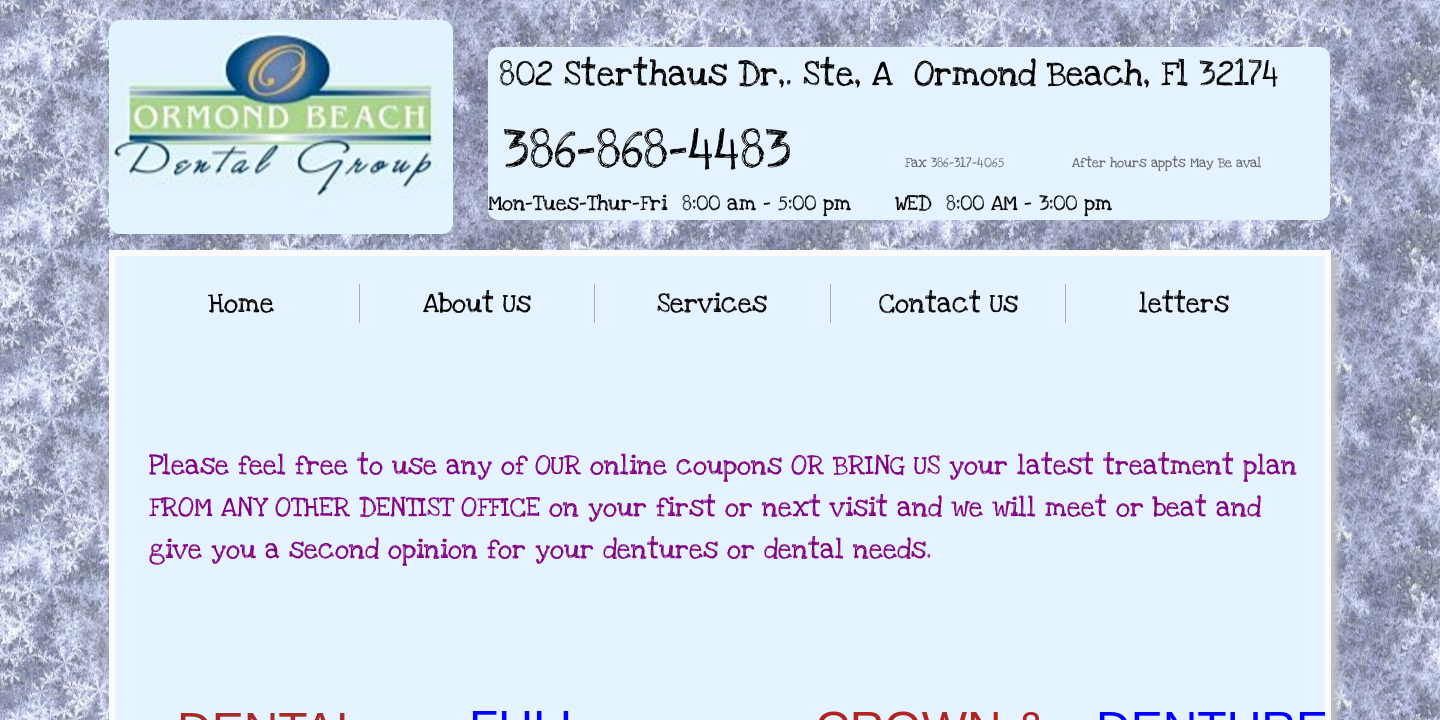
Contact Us (948, 303)
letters (1184, 303)
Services (712, 303)
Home (241, 303)
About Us (477, 303)
